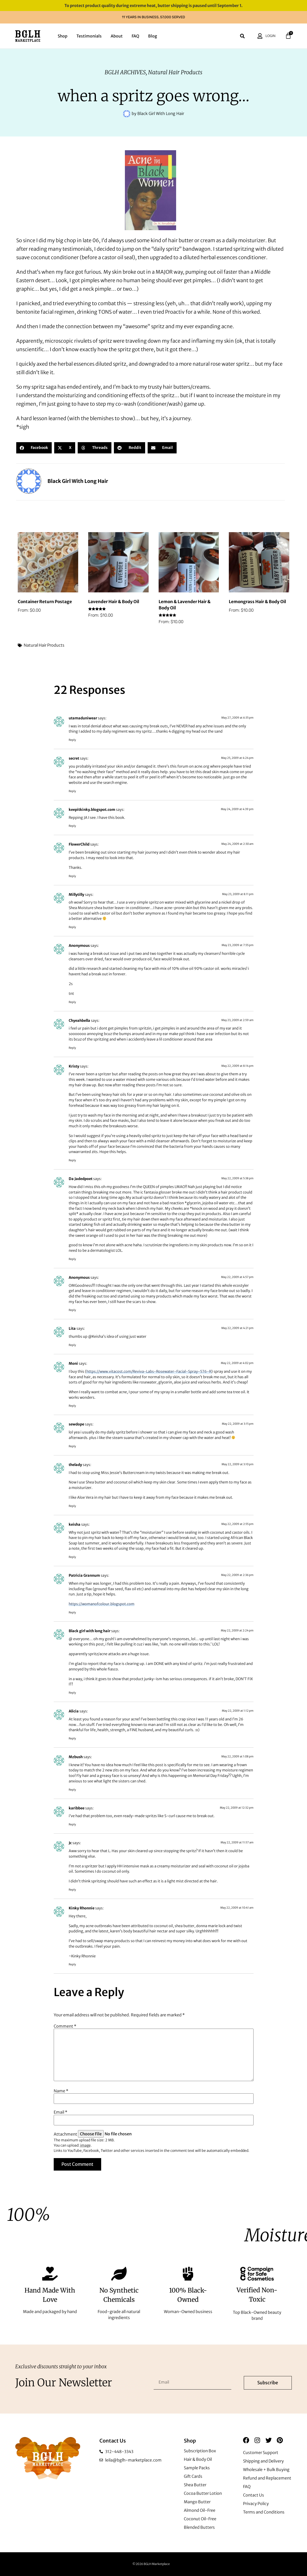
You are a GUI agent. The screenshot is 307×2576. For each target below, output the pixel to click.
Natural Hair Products (175, 72)
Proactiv (175, 312)
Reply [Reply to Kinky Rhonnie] (72, 1964)
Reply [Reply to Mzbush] (72, 1789)
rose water (223, 364)
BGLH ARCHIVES (125, 72)
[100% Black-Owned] (188, 2274)
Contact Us (253, 2495)
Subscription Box (200, 2450)
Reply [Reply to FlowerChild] (72, 876)
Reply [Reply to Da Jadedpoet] (72, 1259)
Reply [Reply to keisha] (72, 1557)
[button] (242, 36)
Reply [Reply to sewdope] (72, 1446)
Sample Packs (197, 2467)
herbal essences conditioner (233, 257)
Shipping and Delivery (263, 2461)
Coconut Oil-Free (200, 2518)
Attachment (65, 2134)
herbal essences (76, 364)
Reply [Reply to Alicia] (72, 1738)
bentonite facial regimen (45, 312)
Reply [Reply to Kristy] (72, 1160)
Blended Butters (199, 2527)
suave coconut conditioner (47, 257)
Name (61, 2091)
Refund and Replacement (267, 2478)
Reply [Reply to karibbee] (72, 1824)
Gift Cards (193, 2476)
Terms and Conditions (264, 2512)
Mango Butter (197, 2501)
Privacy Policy (256, 2503)
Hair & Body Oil (198, 2459)
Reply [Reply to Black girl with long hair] (72, 1692)
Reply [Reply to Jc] (72, 1889)
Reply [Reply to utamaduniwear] (72, 740)
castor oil (112, 257)
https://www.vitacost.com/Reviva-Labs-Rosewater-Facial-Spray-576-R (148, 1371)
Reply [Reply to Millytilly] (72, 927)
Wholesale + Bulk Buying (266, 2469)
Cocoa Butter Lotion (203, 2493)
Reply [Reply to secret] (72, 791)
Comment (65, 2026)
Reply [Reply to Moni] (72, 1405)
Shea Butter (195, 2484)
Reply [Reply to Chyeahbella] (72, 1048)
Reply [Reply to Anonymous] (72, 1002)
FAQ (247, 2486)
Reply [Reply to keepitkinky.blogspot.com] (72, 826)
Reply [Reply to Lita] (72, 1345)
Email (60, 2112)
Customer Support (260, 2452)
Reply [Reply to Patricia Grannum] (72, 1612)
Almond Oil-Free (199, 2510)
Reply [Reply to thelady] (72, 1506)
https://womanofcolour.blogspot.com (101, 1604)
